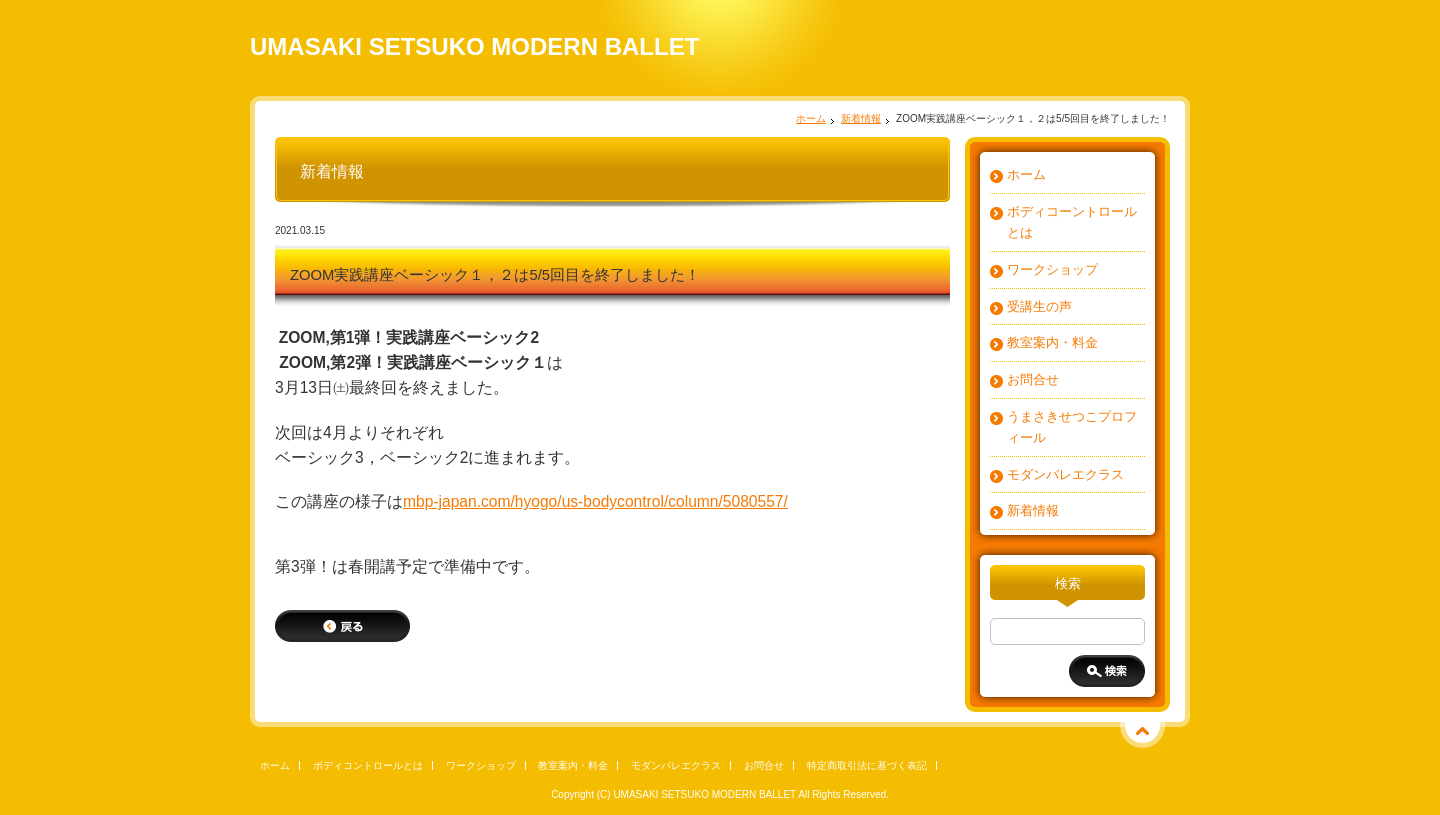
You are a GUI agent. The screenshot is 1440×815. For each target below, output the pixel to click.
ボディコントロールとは (368, 765)
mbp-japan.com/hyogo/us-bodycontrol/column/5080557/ (595, 501)
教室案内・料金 (1052, 342)
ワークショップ (1052, 269)
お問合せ (1033, 379)
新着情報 (861, 118)
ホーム (811, 118)
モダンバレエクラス (1065, 474)
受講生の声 (1039, 306)
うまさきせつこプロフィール (1072, 427)
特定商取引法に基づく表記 (867, 765)
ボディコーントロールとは (1072, 222)
